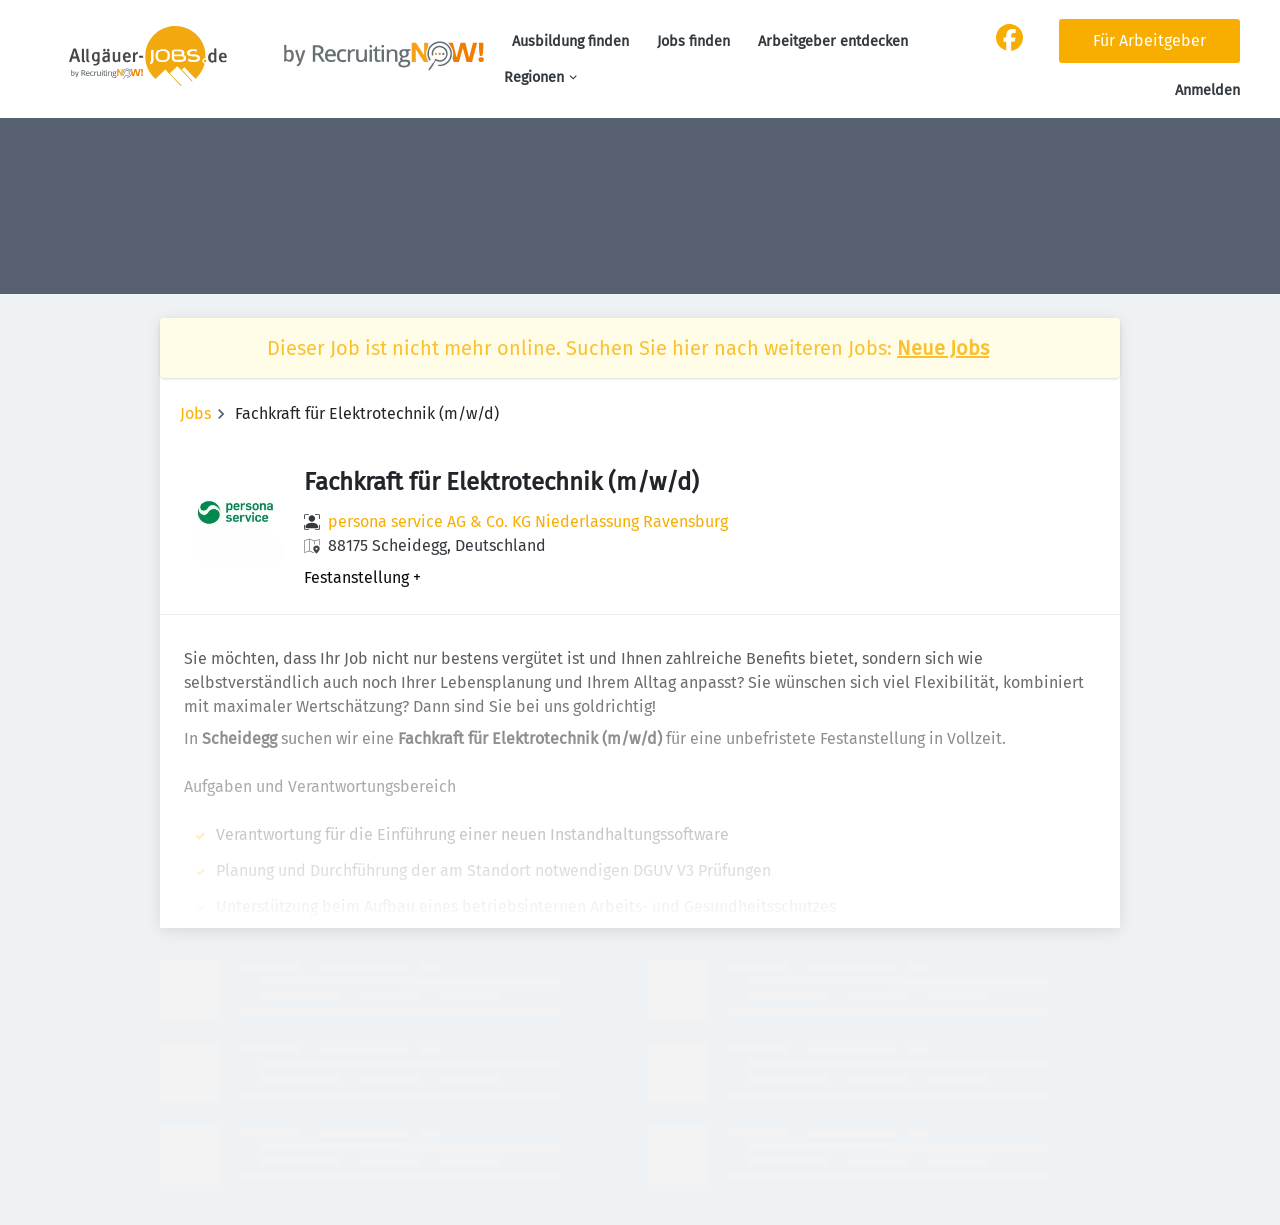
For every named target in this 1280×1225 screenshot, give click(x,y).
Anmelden (1207, 90)
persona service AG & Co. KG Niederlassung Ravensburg (528, 521)
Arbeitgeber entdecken (833, 41)
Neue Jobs (943, 348)
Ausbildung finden (570, 41)
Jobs (195, 413)
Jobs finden (693, 41)
